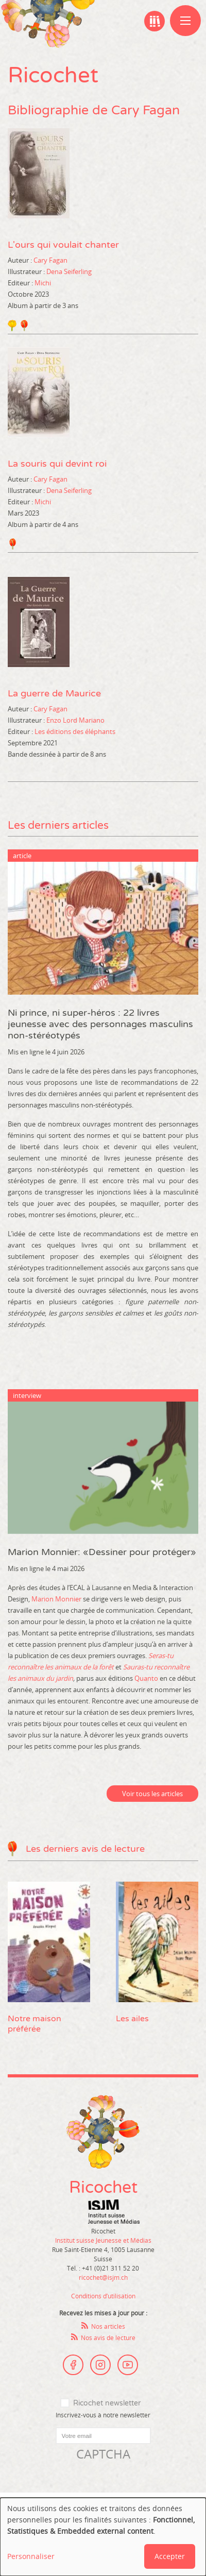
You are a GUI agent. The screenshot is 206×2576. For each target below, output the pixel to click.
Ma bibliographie (154, 21)
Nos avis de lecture (108, 2337)
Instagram (100, 2365)
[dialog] (103, 2537)
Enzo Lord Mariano (75, 720)
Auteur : (20, 260)
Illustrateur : (26, 271)
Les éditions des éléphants (75, 731)
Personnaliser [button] (31, 2556)
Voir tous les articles (152, 1793)
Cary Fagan (50, 260)
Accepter (169, 2556)
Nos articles (108, 2326)
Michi (43, 282)
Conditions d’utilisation (103, 2296)
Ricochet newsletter (107, 2403)
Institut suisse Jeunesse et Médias (114, 2211)
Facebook (73, 2365)
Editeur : (20, 282)
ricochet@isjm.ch (103, 2277)
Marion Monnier (56, 1598)
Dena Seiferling (69, 271)
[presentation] (86, 2483)
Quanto (146, 1678)
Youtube (127, 2365)
